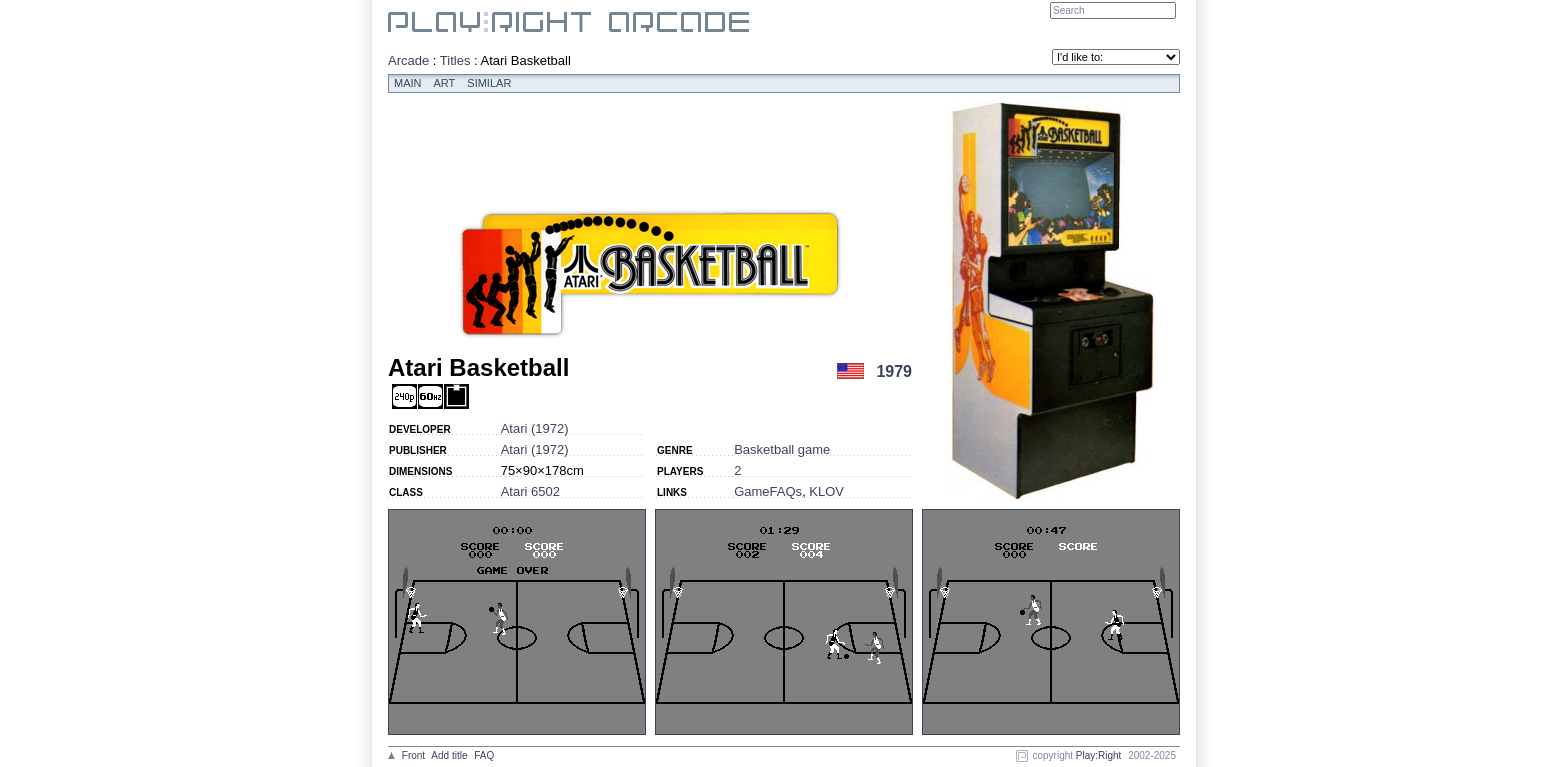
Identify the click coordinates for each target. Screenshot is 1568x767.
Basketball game (782, 449)
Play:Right (1099, 755)
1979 (894, 371)
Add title (449, 755)
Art (445, 83)
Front (413, 755)
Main (408, 83)
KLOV (826, 491)
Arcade (408, 60)
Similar (489, 83)
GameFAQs (768, 491)
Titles (455, 60)
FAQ (484, 755)
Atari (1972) (535, 428)
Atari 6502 (530, 491)
